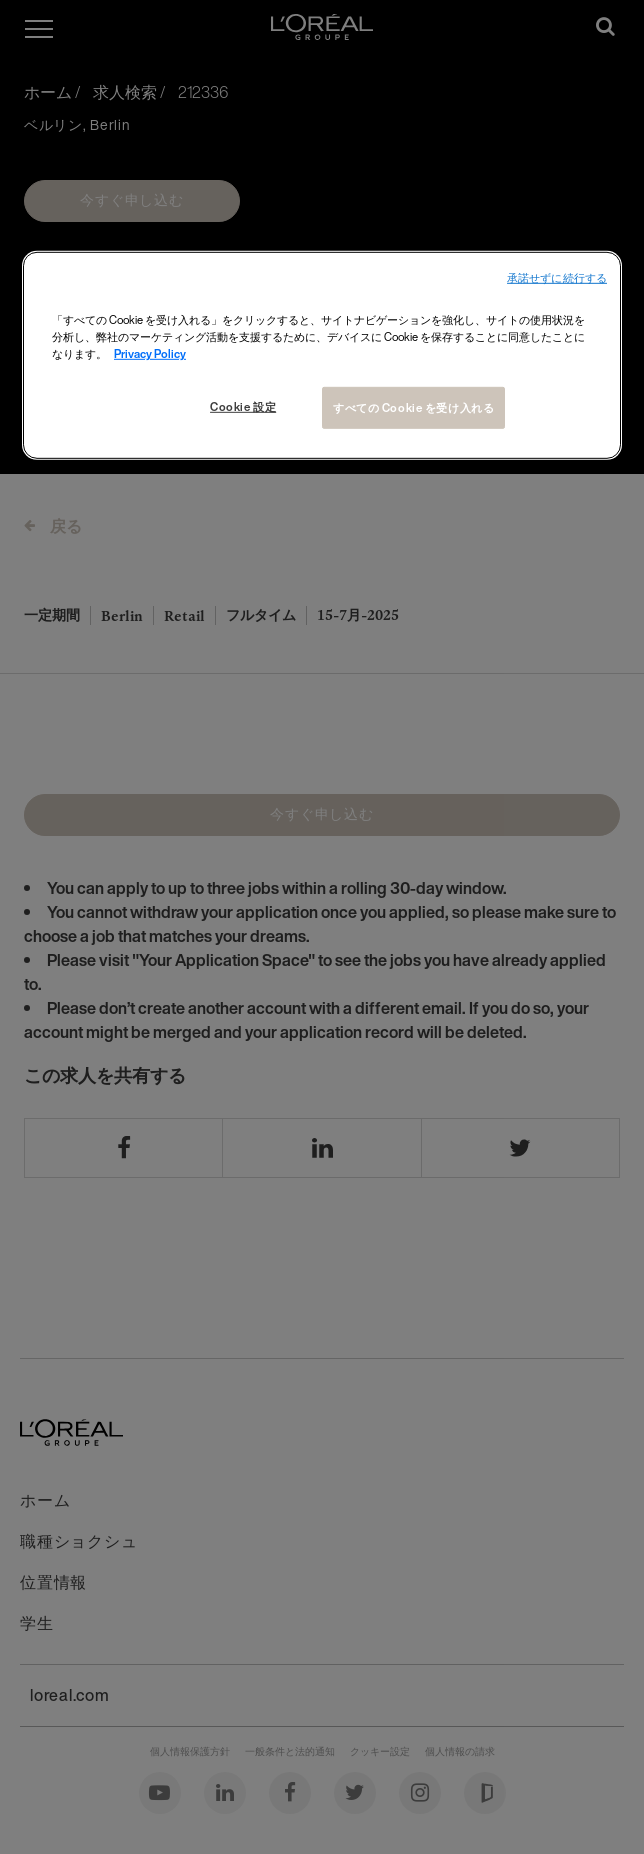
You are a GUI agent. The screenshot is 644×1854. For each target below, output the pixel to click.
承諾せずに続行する (557, 278)
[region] (322, 355)
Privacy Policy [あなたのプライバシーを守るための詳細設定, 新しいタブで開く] (150, 353)
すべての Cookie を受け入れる (413, 407)
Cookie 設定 (243, 406)
